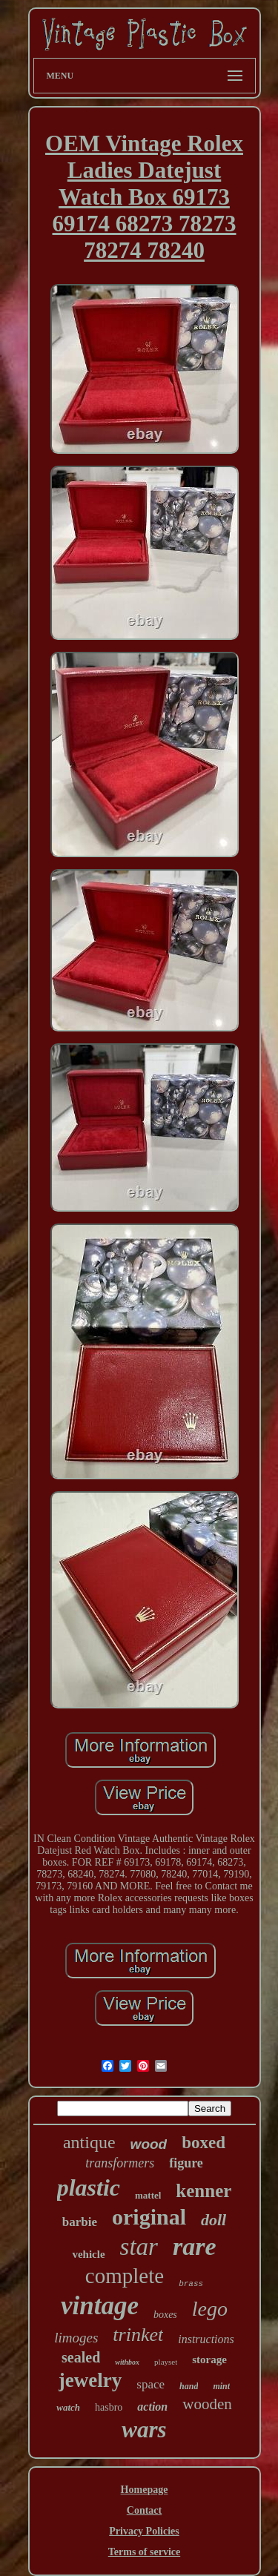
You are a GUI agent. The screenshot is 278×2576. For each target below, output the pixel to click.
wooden (207, 2404)
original (149, 2217)
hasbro (108, 2407)
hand (188, 2386)
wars (144, 2430)
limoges (76, 2337)
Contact (144, 2510)
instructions (206, 2339)
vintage (100, 2305)
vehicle (88, 2254)
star (139, 2246)
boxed (203, 2142)
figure (186, 2163)
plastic (88, 2187)
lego (210, 2308)
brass (191, 2283)
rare (194, 2246)
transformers (119, 2163)
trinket (138, 2334)
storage (209, 2359)
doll (213, 2219)
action (152, 2406)
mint (221, 2386)
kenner (203, 2191)
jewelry (90, 2380)
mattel (148, 2195)
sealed (81, 2357)
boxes (165, 2314)
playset (165, 2361)
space (150, 2384)
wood (149, 2144)
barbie (79, 2222)
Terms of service (144, 2551)
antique (89, 2142)
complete (124, 2276)
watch (68, 2407)
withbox (127, 2362)
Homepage (144, 2489)
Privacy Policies (144, 2531)
